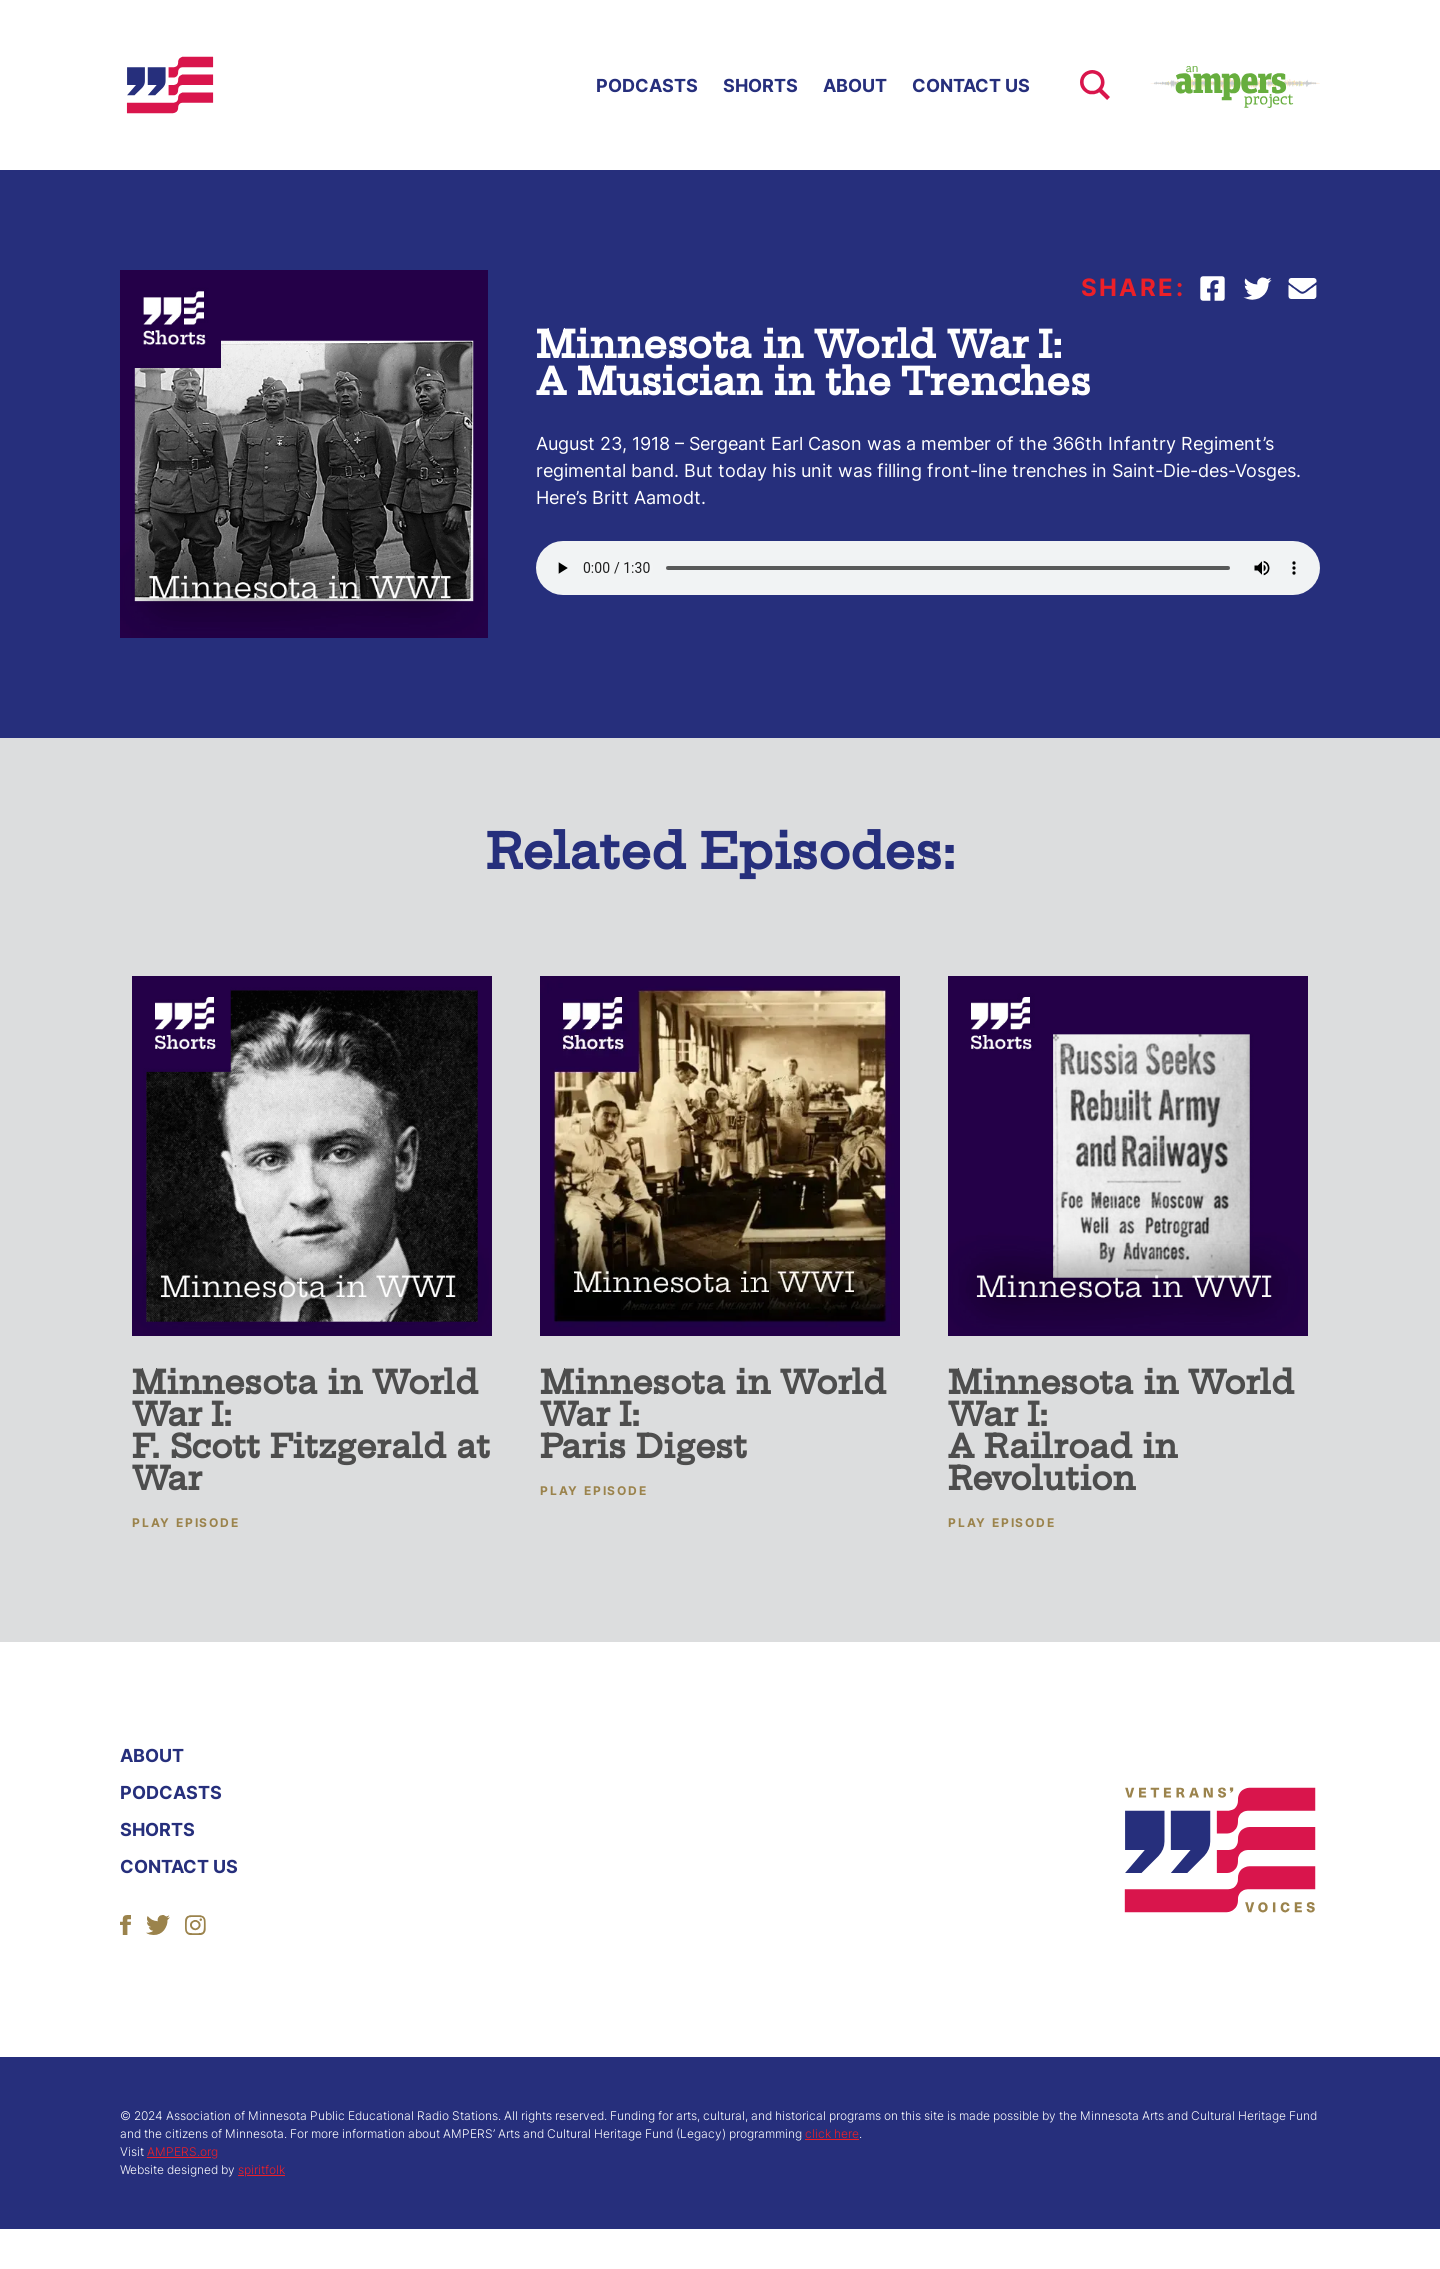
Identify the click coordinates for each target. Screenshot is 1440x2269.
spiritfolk (261, 2169)
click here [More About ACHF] (832, 2133)
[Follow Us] (125, 1923)
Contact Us (971, 85)
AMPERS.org (182, 2151)
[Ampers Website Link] (1215, 84)
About (855, 85)
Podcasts (647, 85)
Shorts (760, 85)
